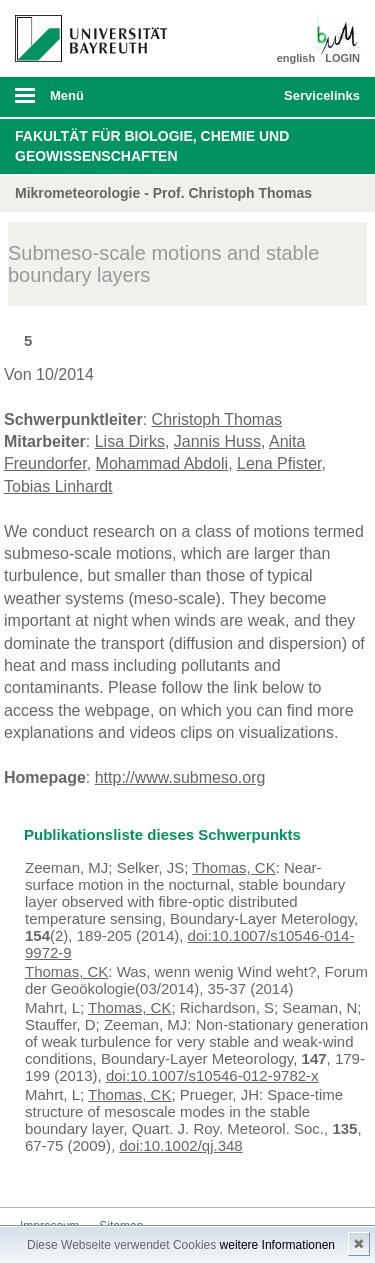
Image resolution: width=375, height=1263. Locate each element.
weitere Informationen (277, 1245)
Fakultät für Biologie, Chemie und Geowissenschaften (152, 146)
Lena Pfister (279, 463)
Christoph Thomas (217, 419)
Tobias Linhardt (58, 486)
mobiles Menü (83, 102)
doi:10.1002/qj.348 (180, 1145)
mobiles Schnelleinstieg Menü (318, 102)
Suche (236, 97)
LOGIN (342, 58)
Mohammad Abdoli (162, 463)
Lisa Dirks (130, 441)
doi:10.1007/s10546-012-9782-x (212, 1075)
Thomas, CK (233, 867)
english (296, 58)
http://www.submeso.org (180, 777)
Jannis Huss (217, 441)
